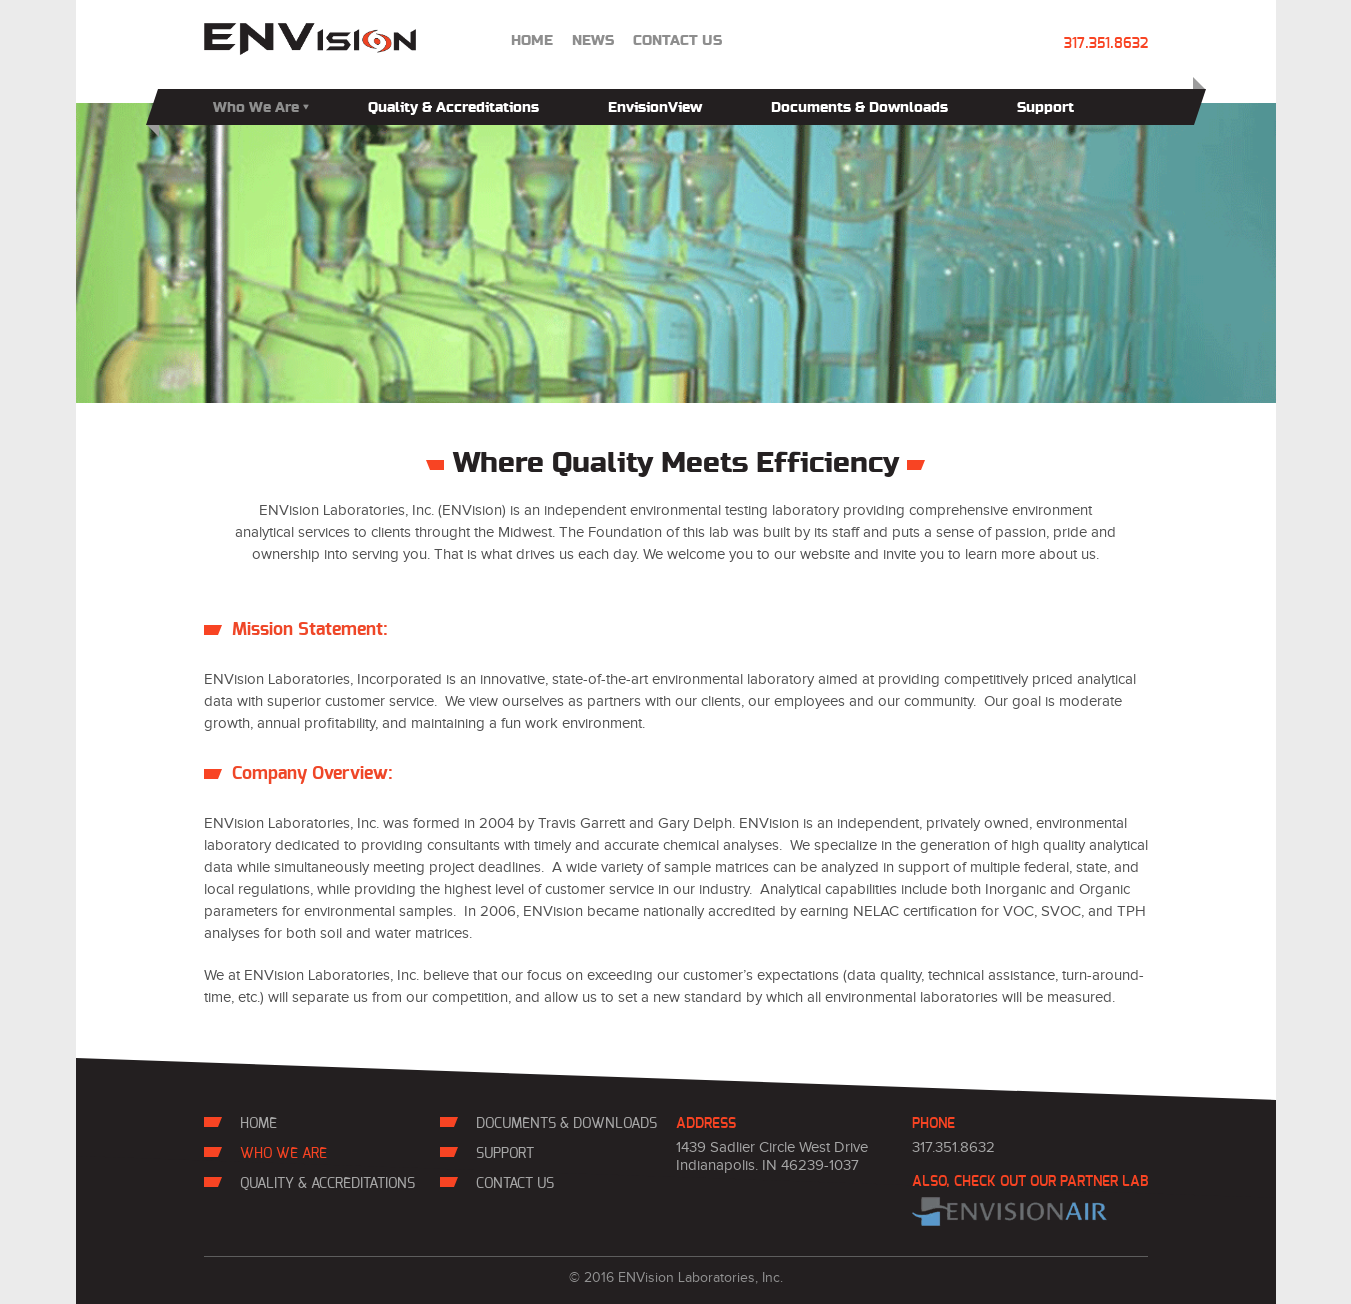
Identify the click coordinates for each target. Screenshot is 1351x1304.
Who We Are (261, 107)
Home (532, 40)
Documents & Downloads (859, 107)
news (593, 40)
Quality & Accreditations (453, 107)
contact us (677, 40)
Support (1045, 107)
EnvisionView (655, 107)
